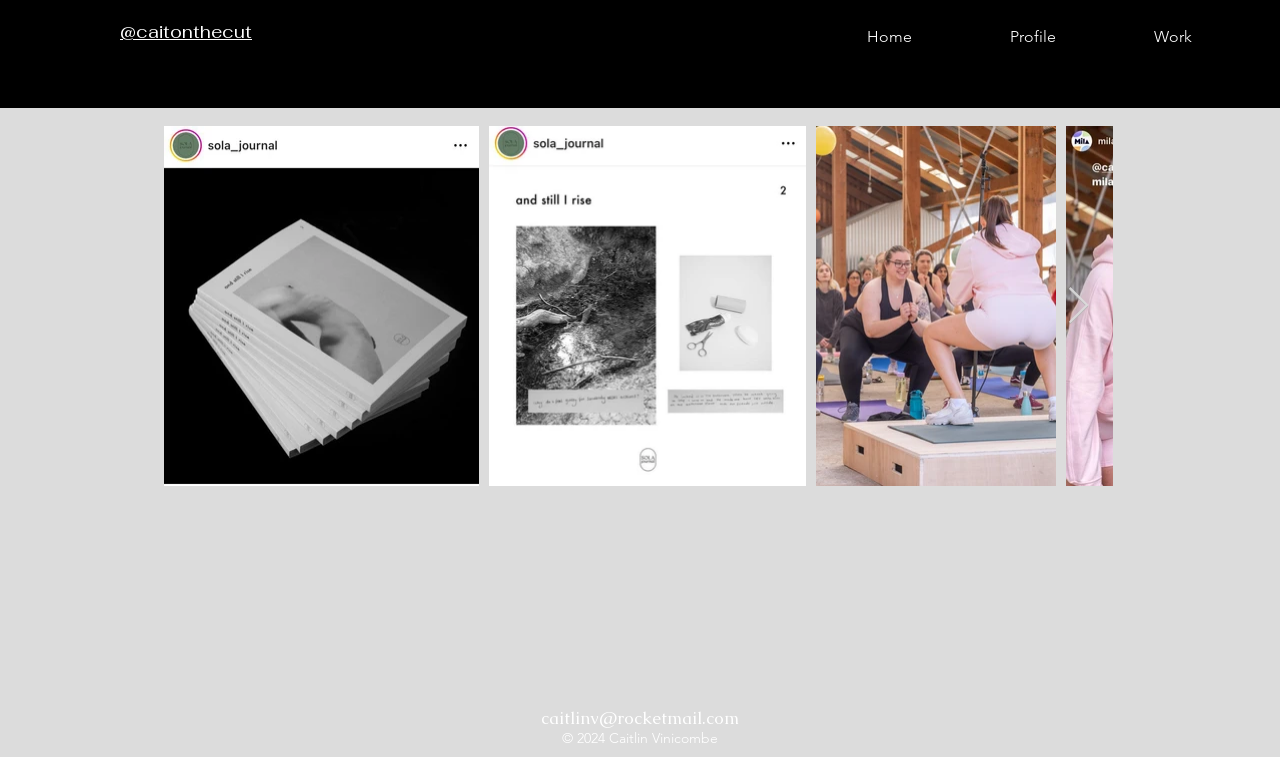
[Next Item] (1078, 306)
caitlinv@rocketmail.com (640, 718)
